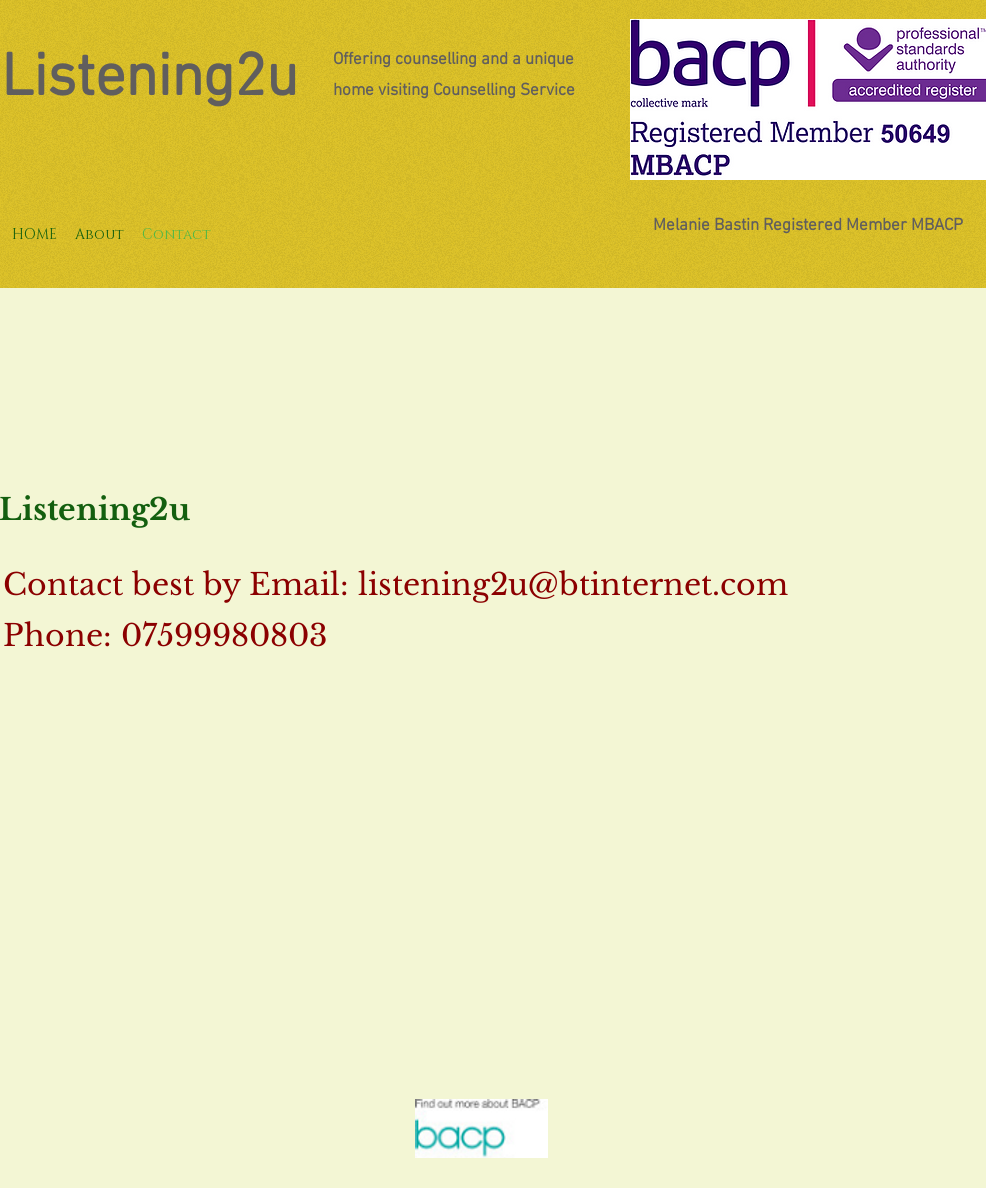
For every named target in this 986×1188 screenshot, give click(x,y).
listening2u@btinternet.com (573, 584)
